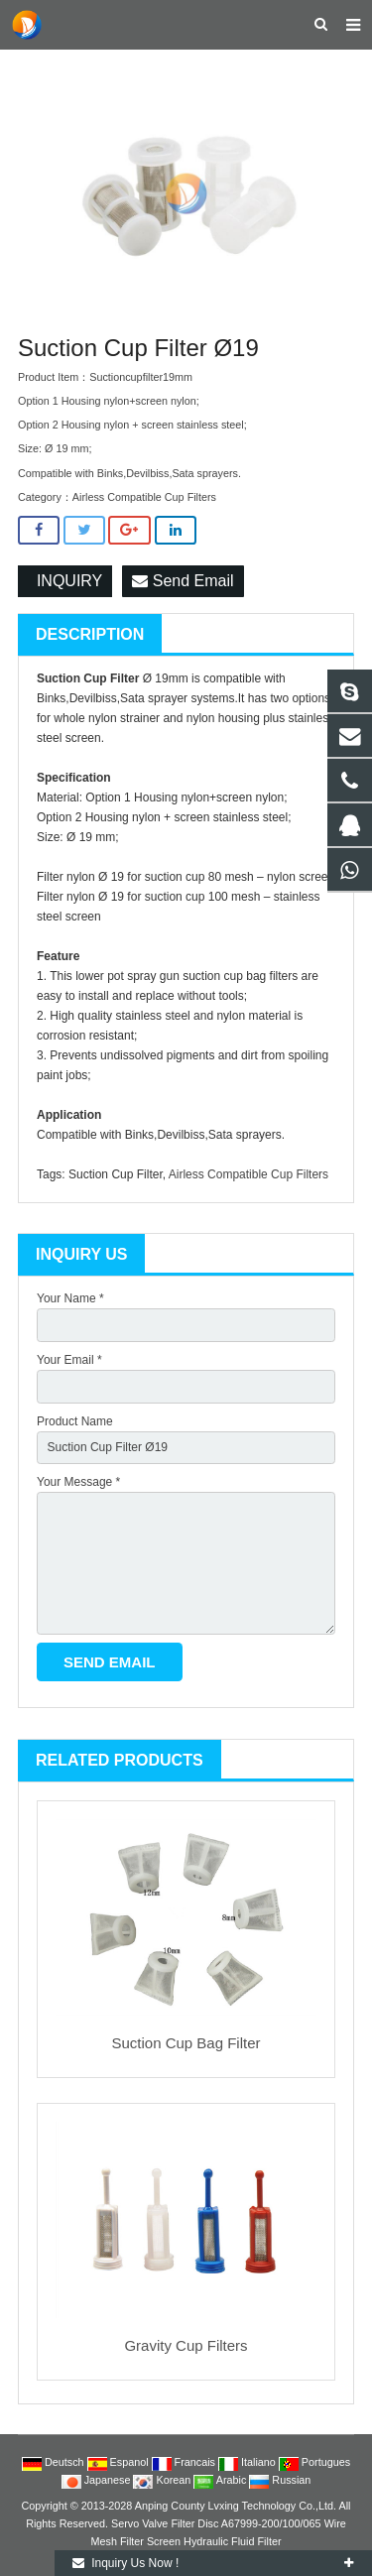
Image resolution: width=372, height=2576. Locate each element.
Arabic (221, 2480)
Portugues (314, 2462)
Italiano (248, 2462)
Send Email (182, 580)
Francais (185, 2462)
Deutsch (54, 2462)
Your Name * (70, 1298)
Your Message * (78, 1482)
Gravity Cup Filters (185, 2345)
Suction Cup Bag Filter (185, 2042)
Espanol (119, 2462)
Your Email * (69, 1360)
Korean (163, 2480)
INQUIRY (65, 580)
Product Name (75, 1421)
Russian (279, 2480)
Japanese (98, 2480)
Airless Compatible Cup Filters (144, 497)
